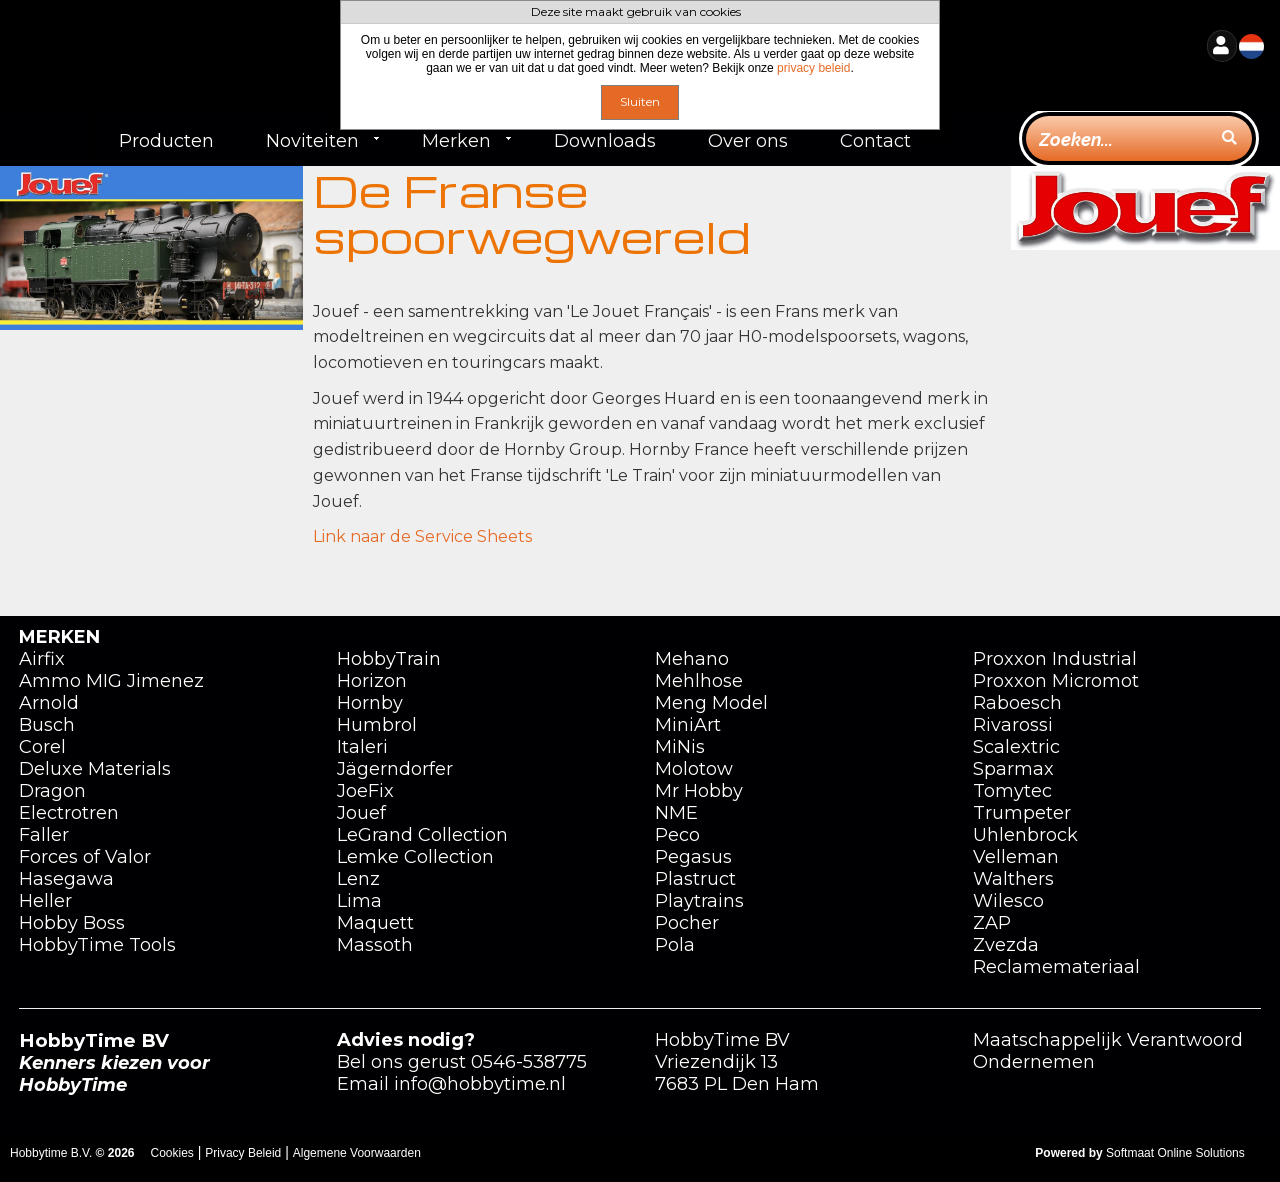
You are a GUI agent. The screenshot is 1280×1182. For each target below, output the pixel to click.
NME (676, 813)
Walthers (1013, 879)
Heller (45, 901)
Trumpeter (1022, 813)
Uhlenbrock (1025, 835)
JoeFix (365, 791)
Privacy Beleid (243, 1153)
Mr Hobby (699, 791)
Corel (42, 747)
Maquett (375, 923)
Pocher (687, 923)
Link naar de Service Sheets (422, 536)
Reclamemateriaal (1056, 967)
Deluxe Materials (95, 769)
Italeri (362, 747)
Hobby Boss (72, 923)
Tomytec (1012, 791)
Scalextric (1016, 747)
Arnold (49, 703)
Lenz (358, 879)
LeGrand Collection (422, 835)
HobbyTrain (389, 659)
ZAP (992, 923)
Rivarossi (1013, 725)
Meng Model (711, 703)
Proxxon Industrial (1055, 659)
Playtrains (699, 901)
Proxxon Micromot (1056, 681)
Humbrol (377, 725)
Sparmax (1013, 769)
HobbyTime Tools (97, 945)
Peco (677, 835)
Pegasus (693, 857)
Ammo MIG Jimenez (111, 681)
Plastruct (695, 879)
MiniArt (688, 725)
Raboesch (1017, 703)
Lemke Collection (415, 857)
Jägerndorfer (395, 769)
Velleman (1016, 857)
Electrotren (69, 813)
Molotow (694, 769)
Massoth (375, 945)
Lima (359, 901)
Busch (47, 725)
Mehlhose (699, 681)
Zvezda (1006, 945)
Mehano (692, 659)
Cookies (171, 1153)
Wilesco (1008, 901)
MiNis (680, 747)
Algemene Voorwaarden (357, 1153)
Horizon (372, 681)
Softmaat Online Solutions (1175, 1153)
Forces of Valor (85, 857)
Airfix (42, 659)
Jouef (361, 813)
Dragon (52, 791)
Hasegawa (66, 879)
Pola (675, 945)
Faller (44, 835)
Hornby (370, 703)
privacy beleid (813, 68)
